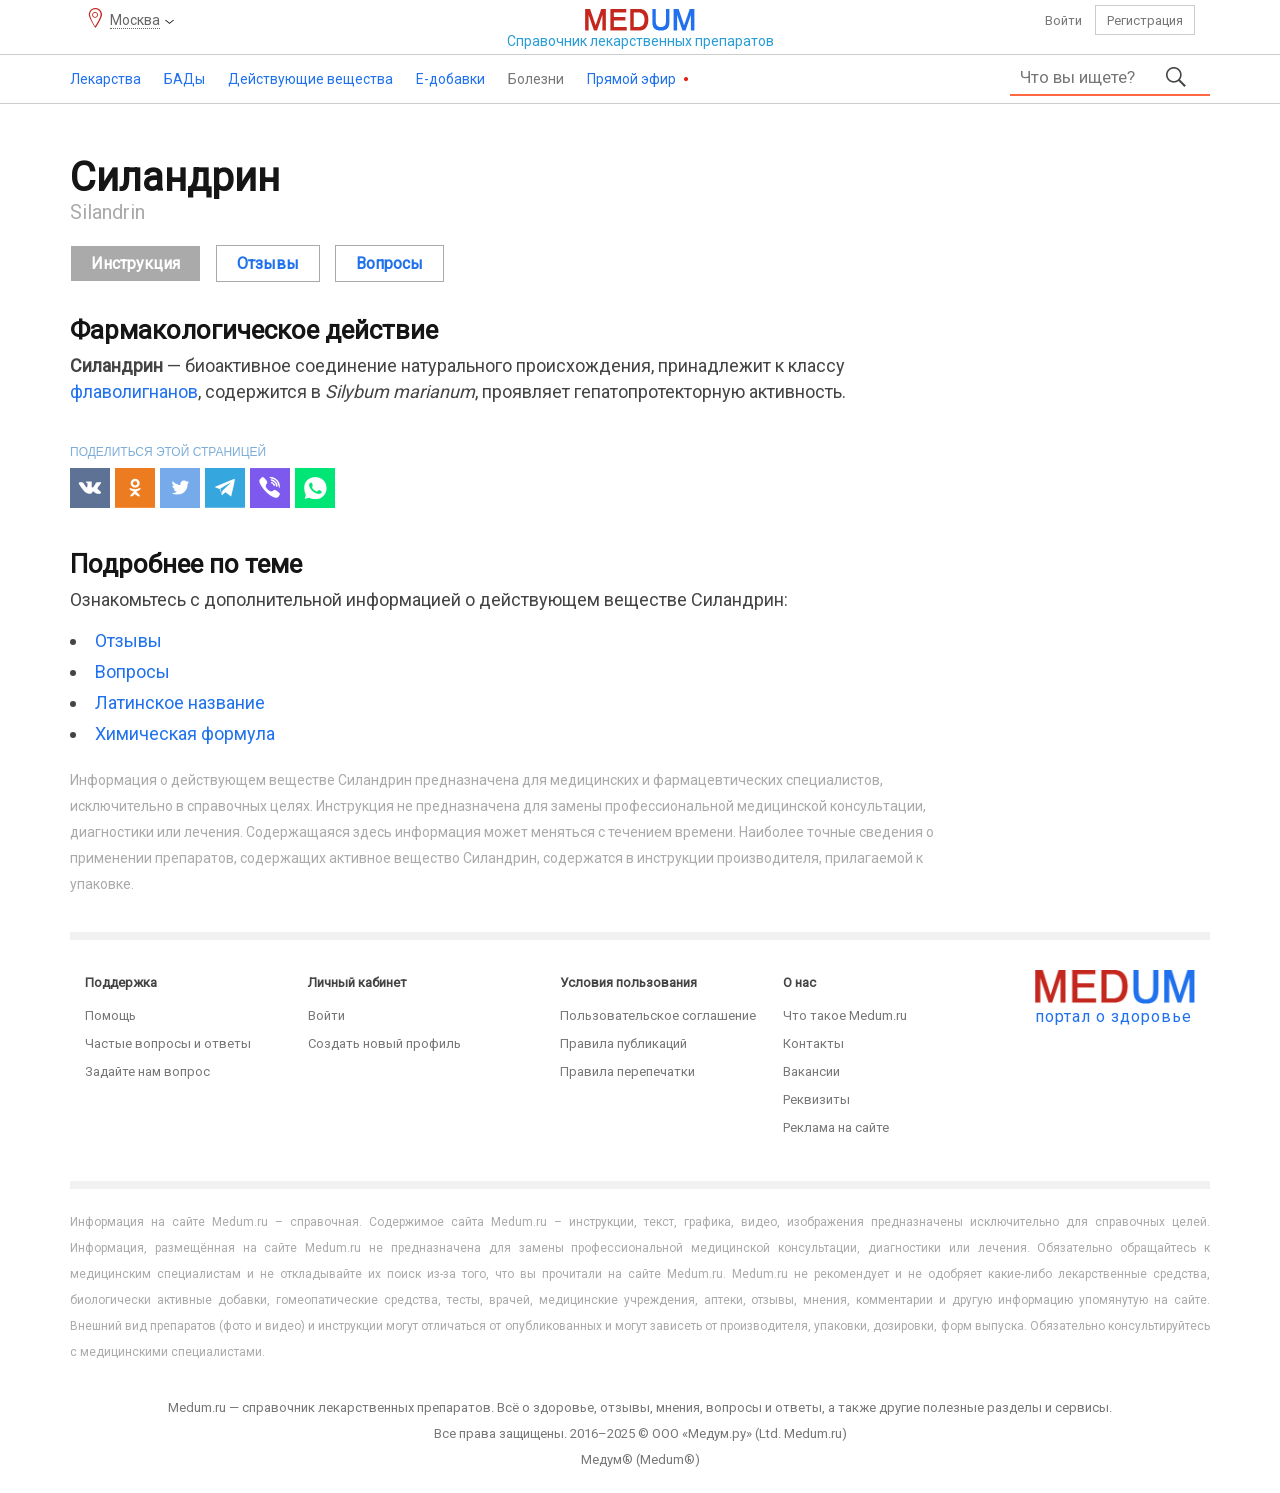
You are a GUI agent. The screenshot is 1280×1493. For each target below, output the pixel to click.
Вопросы (132, 671)
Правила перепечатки (627, 1071)
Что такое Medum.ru (845, 1015)
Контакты (813, 1043)
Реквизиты (816, 1099)
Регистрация (1145, 20)
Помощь (110, 1015)
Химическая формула (185, 733)
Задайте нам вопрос (147, 1071)
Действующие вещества (310, 79)
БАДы (184, 79)
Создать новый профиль (384, 1043)
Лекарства (105, 79)
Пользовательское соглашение (658, 1015)
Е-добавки (450, 79)
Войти (1063, 20)
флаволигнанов (134, 391)
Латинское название (180, 702)
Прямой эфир (633, 79)
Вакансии (811, 1071)
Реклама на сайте (836, 1127)
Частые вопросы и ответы (168, 1043)
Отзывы (128, 640)
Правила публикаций (623, 1043)
